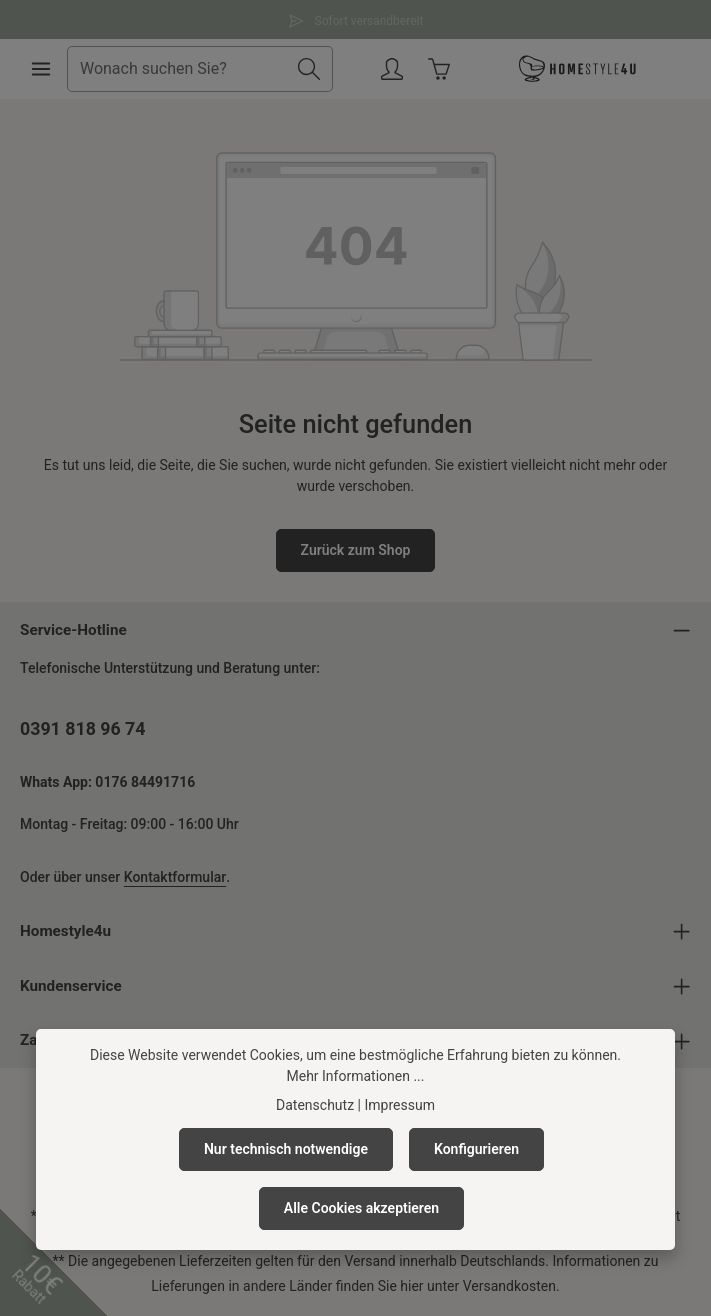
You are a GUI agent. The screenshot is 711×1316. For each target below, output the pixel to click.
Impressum (399, 1105)
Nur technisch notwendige (286, 1149)
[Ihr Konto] (392, 69)
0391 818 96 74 (82, 728)
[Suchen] (309, 69)
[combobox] (177, 69)
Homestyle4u (65, 931)
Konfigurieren (476, 1149)
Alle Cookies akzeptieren (361, 1208)
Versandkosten (509, 1286)
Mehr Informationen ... (355, 1076)
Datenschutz (315, 1105)
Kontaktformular (175, 877)
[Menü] (41, 69)
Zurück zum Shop (356, 550)
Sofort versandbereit (356, 18)
